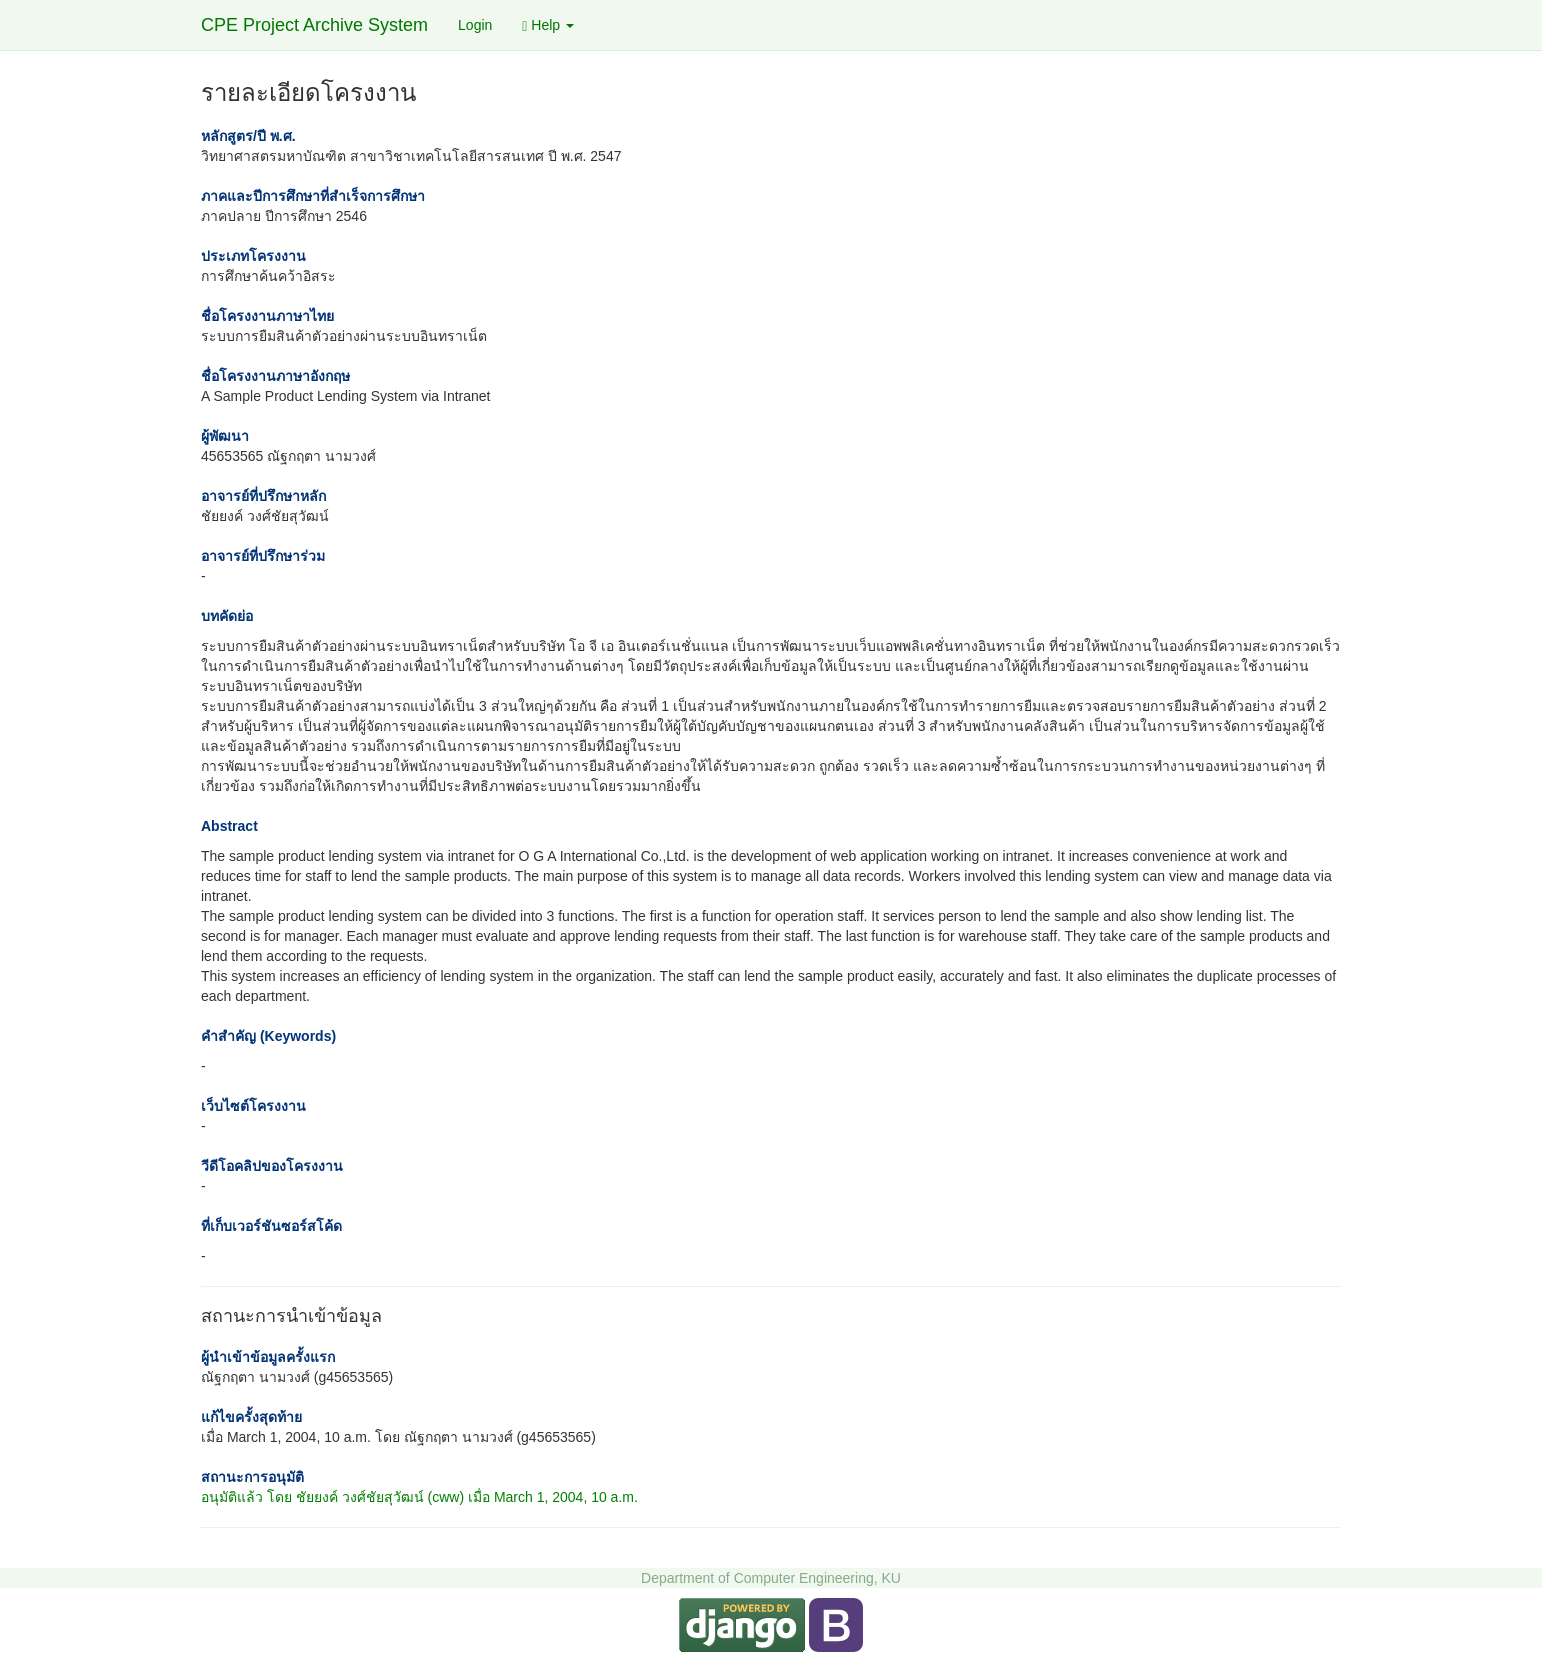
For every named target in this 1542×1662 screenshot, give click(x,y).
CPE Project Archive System (314, 25)
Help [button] (548, 25)
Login (475, 25)
